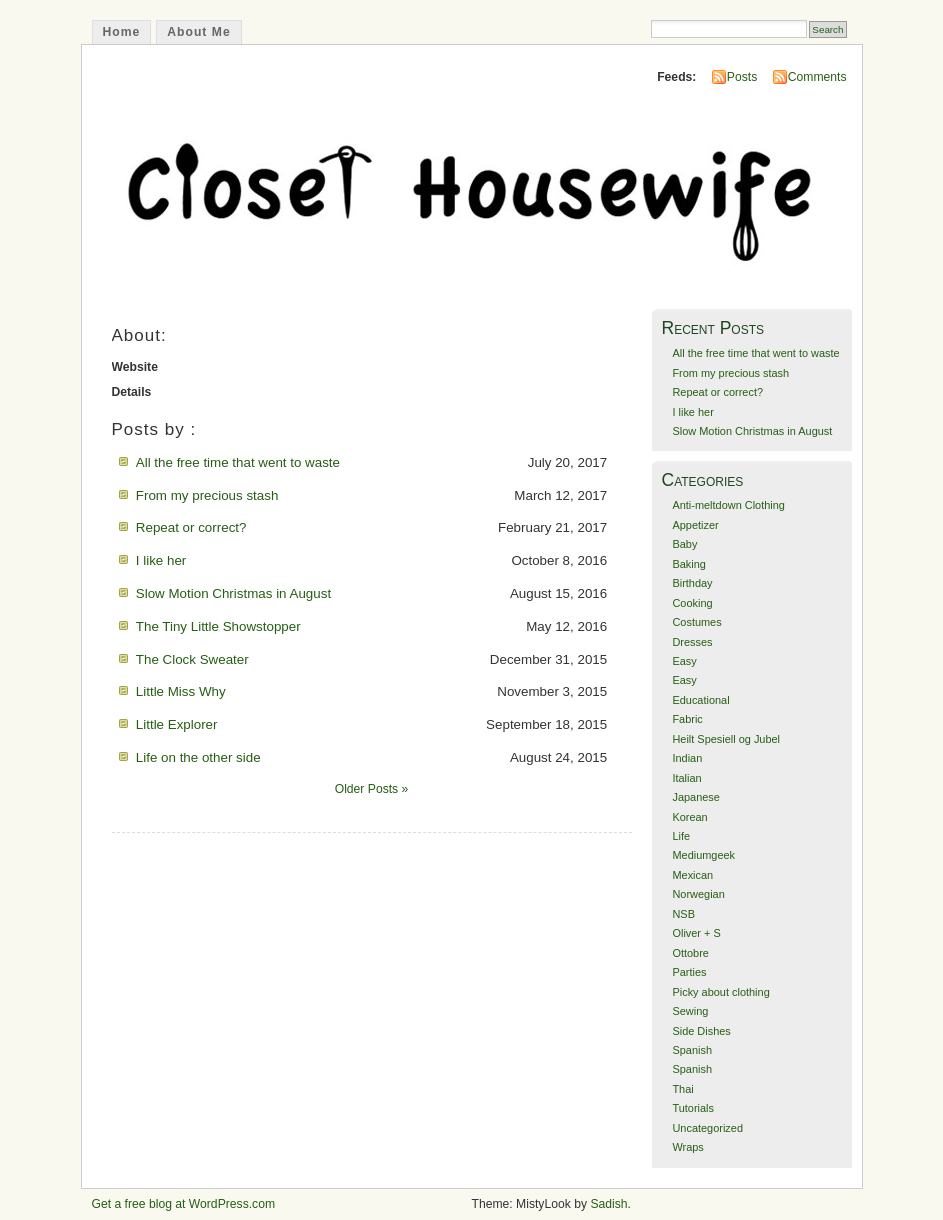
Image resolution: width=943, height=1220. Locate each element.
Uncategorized (707, 1128)
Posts (742, 77)
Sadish (608, 1204)
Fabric (687, 719)
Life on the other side (198, 757)
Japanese (695, 797)
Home (122, 32)
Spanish (692, 1050)
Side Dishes (701, 1031)
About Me (198, 32)
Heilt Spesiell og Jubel (726, 739)
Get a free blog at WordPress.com (184, 1204)
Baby (684, 544)
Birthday (692, 583)
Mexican (692, 875)
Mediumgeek (703, 855)
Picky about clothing (720, 992)
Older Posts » (372, 789)
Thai (682, 1089)
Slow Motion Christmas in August (233, 593)
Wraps (687, 1147)
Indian (687, 758)
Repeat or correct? (191, 527)
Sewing (690, 1011)
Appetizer (695, 525)
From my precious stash (207, 495)
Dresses (692, 642)
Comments (817, 77)
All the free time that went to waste (238, 462)
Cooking (692, 603)
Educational (700, 700)
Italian (686, 778)
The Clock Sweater (192, 659)
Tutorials (693, 1108)
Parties (689, 972)
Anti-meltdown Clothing (728, 505)
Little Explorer (177, 724)
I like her (161, 560)
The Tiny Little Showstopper (218, 626)
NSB (683, 914)
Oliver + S (696, 933)
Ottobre (690, 953)
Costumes (696, 622)
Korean (689, 817)
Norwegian (698, 894)
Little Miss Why (181, 691)
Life (681, 836)
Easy (684, 661)
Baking (688, 564)
